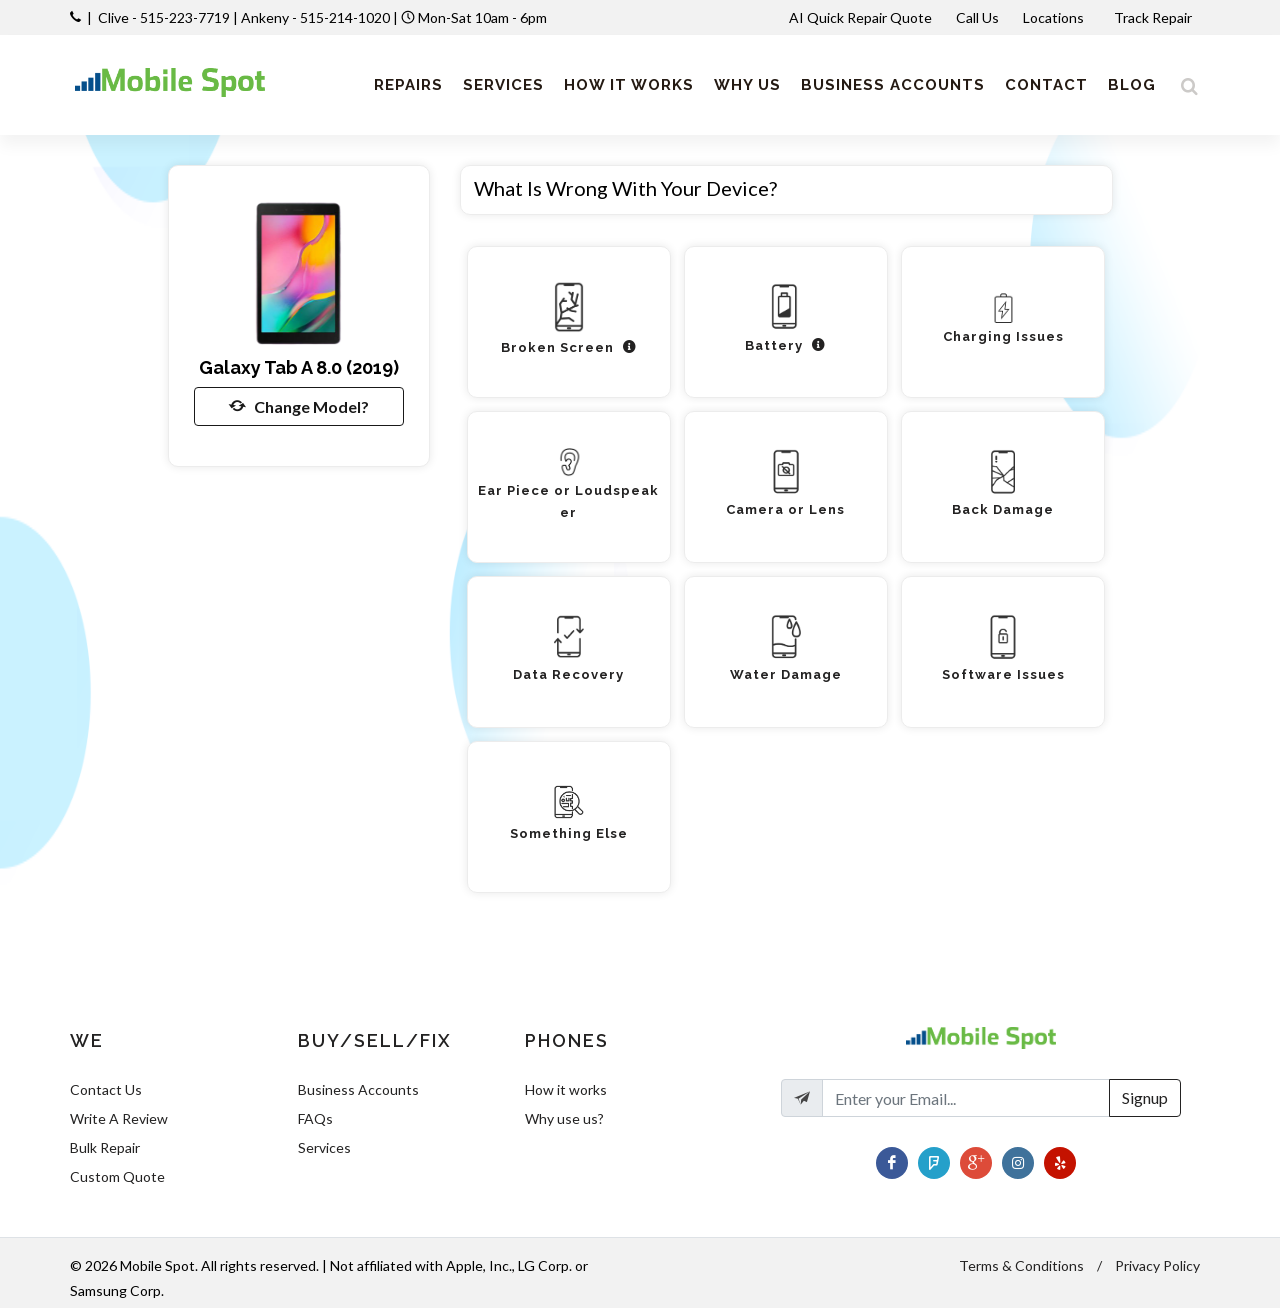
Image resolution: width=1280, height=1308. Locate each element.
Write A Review (119, 1118)
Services (324, 1147)
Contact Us (106, 1089)
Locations (1055, 17)
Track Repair (1154, 17)
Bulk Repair (105, 1147)
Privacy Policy (1157, 1265)
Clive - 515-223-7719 (164, 17)
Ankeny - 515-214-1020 (315, 17)
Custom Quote (117, 1176)
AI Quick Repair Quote (860, 17)
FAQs (315, 1118)
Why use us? (564, 1118)
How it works (566, 1089)
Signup (1145, 1097)
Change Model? (299, 406)
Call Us (977, 17)
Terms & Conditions (1021, 1265)
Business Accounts (358, 1089)
